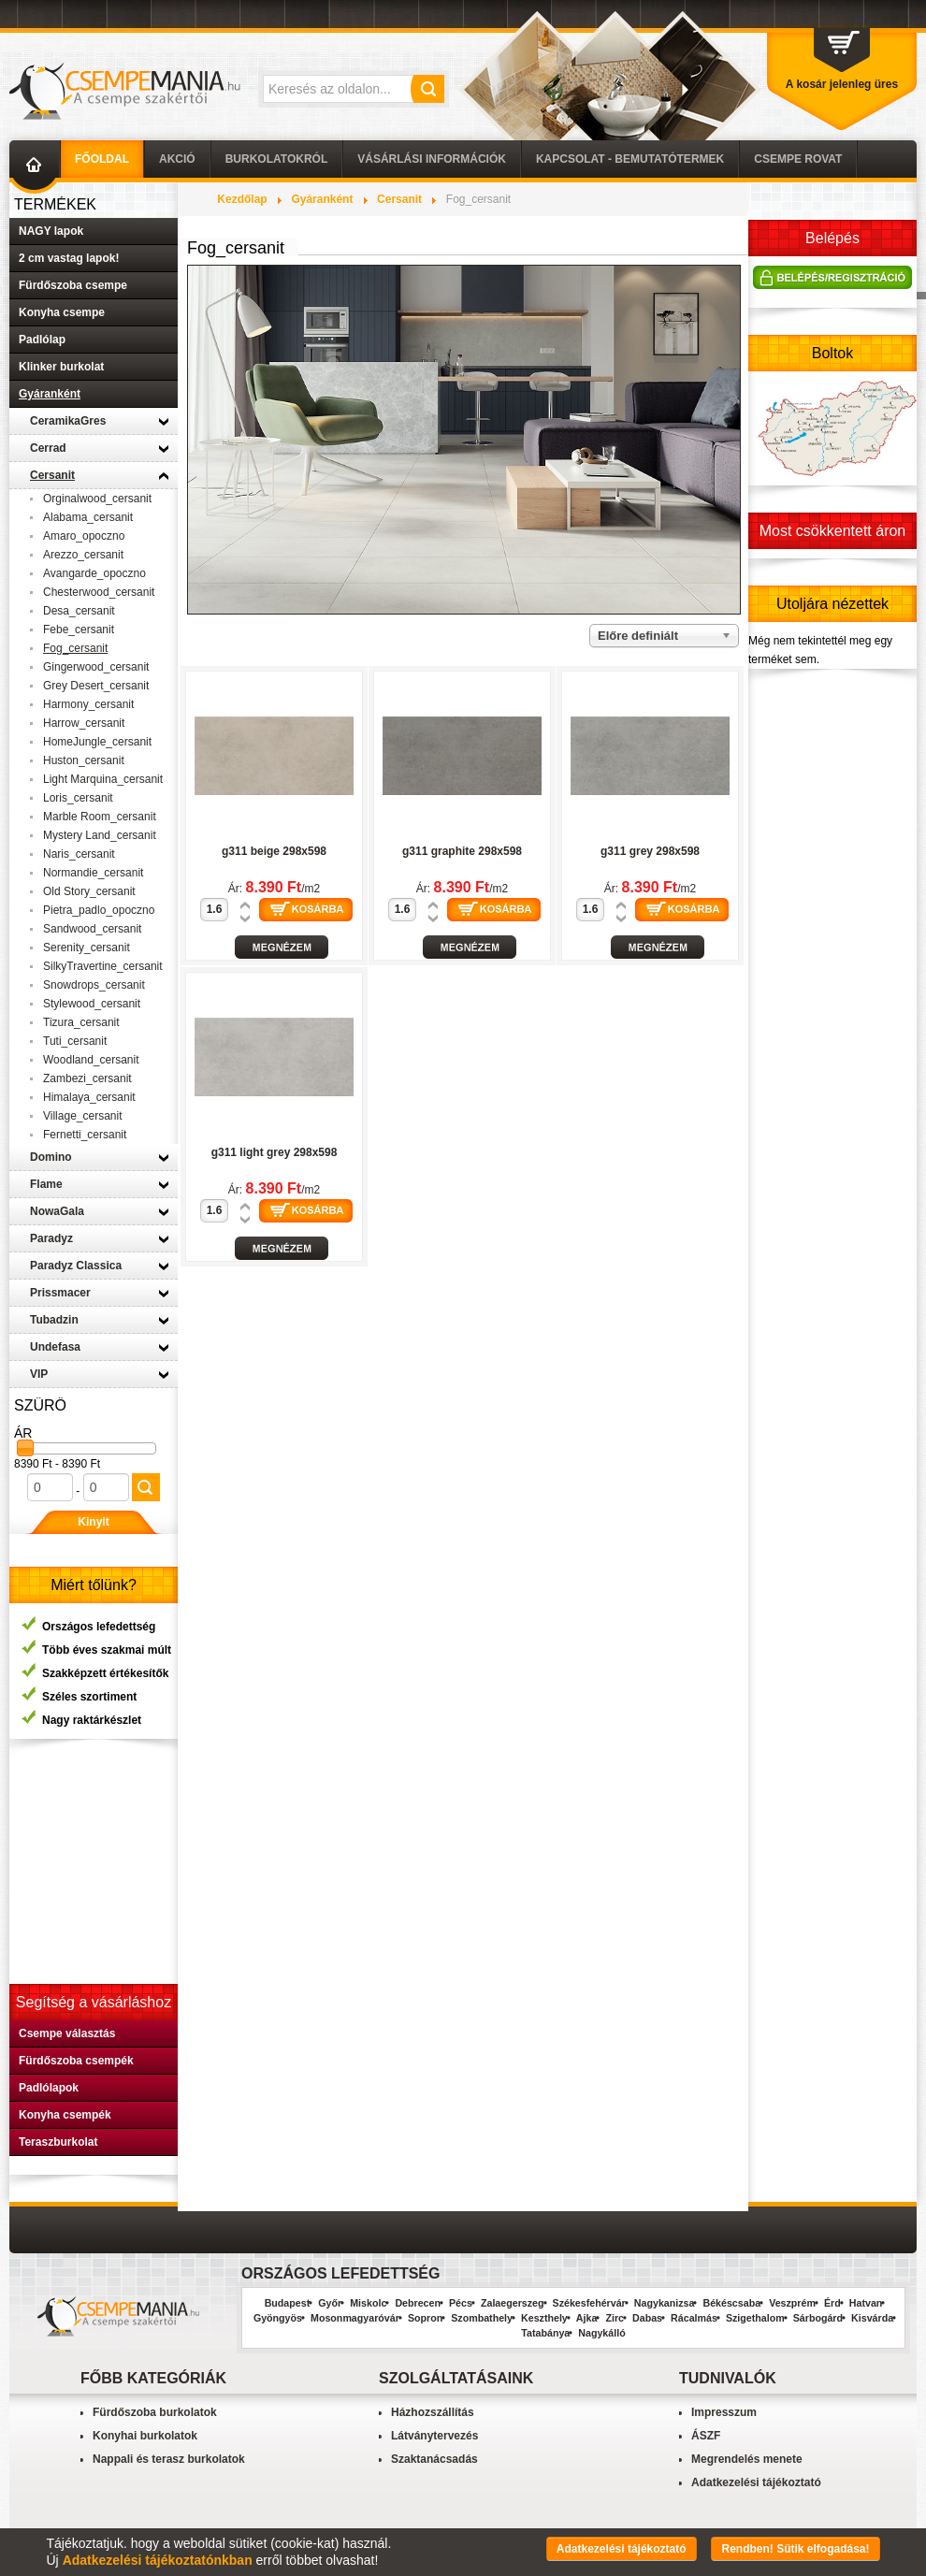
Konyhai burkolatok (145, 2435)
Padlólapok (49, 2087)
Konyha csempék (65, 2114)
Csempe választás (67, 2033)
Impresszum (724, 2412)
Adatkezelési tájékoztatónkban (158, 2560)
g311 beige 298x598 (274, 851)
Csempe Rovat (798, 159)
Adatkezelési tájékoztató (756, 2482)
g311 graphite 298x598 (462, 851)
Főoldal (102, 159)
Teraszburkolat (58, 2142)
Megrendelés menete (747, 2459)
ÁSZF (705, 2435)
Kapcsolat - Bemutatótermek (630, 159)
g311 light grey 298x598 (274, 1152)
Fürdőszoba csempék (76, 2060)
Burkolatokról (276, 159)
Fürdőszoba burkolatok (155, 2412)
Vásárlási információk (431, 159)
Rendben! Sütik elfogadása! (795, 2548)
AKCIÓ (177, 159)
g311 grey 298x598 (650, 851)
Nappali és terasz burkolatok (169, 2459)
